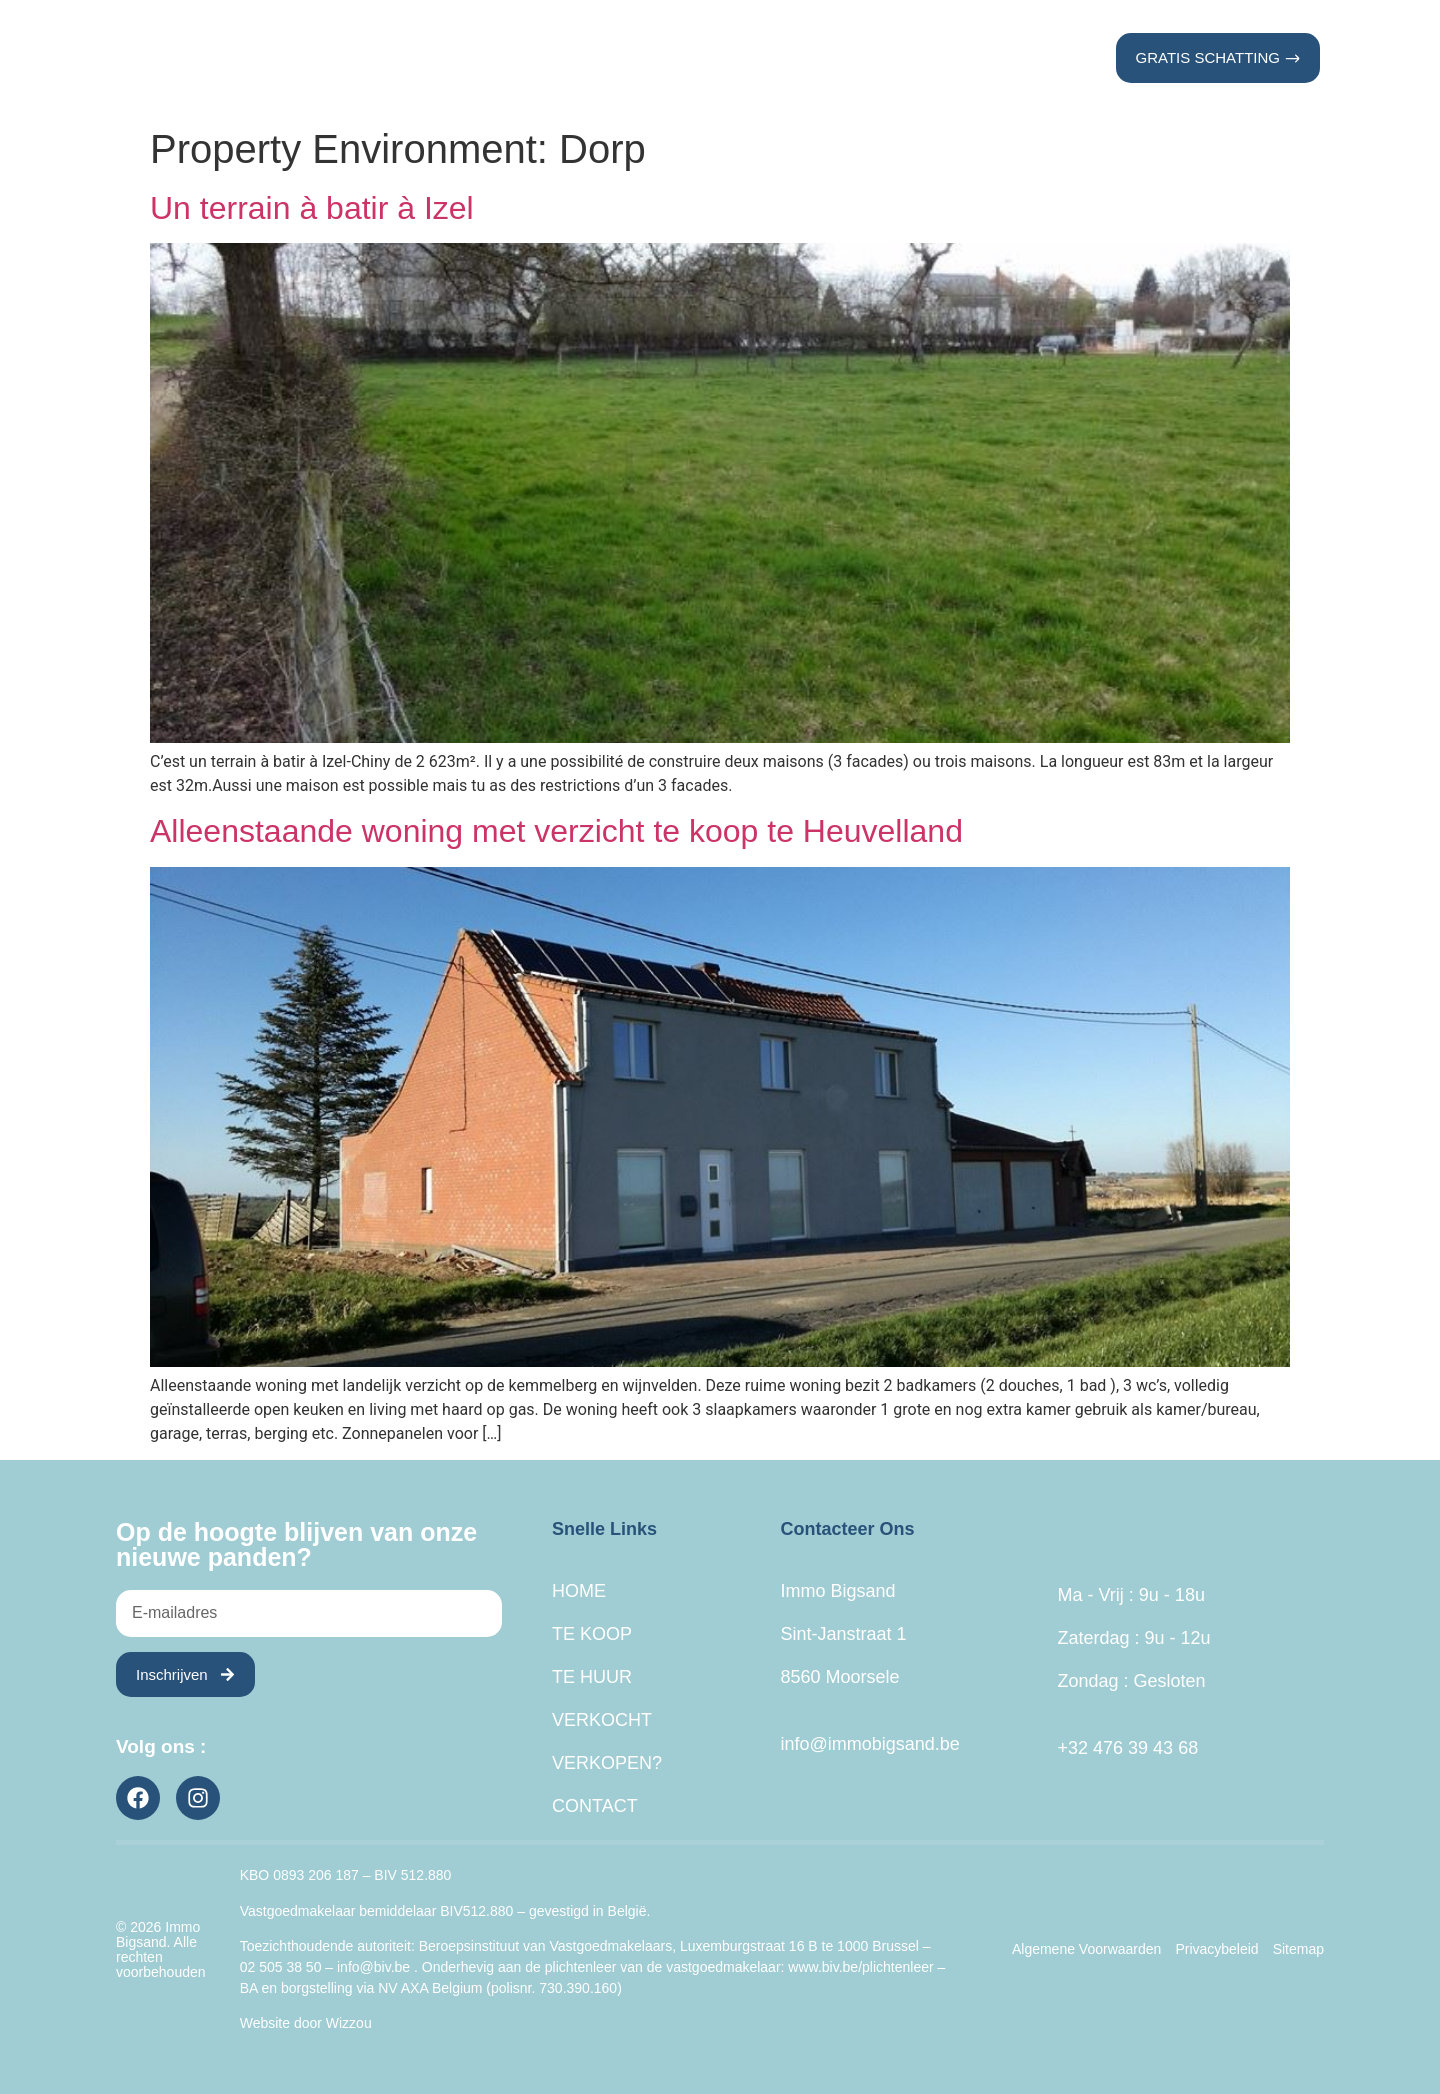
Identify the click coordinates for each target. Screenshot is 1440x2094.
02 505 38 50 (281, 1967)
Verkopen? (882, 57)
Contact (1008, 57)
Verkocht (748, 57)
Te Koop (516, 57)
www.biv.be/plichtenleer (860, 1967)
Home (417, 57)
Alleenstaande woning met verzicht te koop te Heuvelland (556, 831)
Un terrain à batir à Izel (312, 208)
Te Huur (628, 57)
